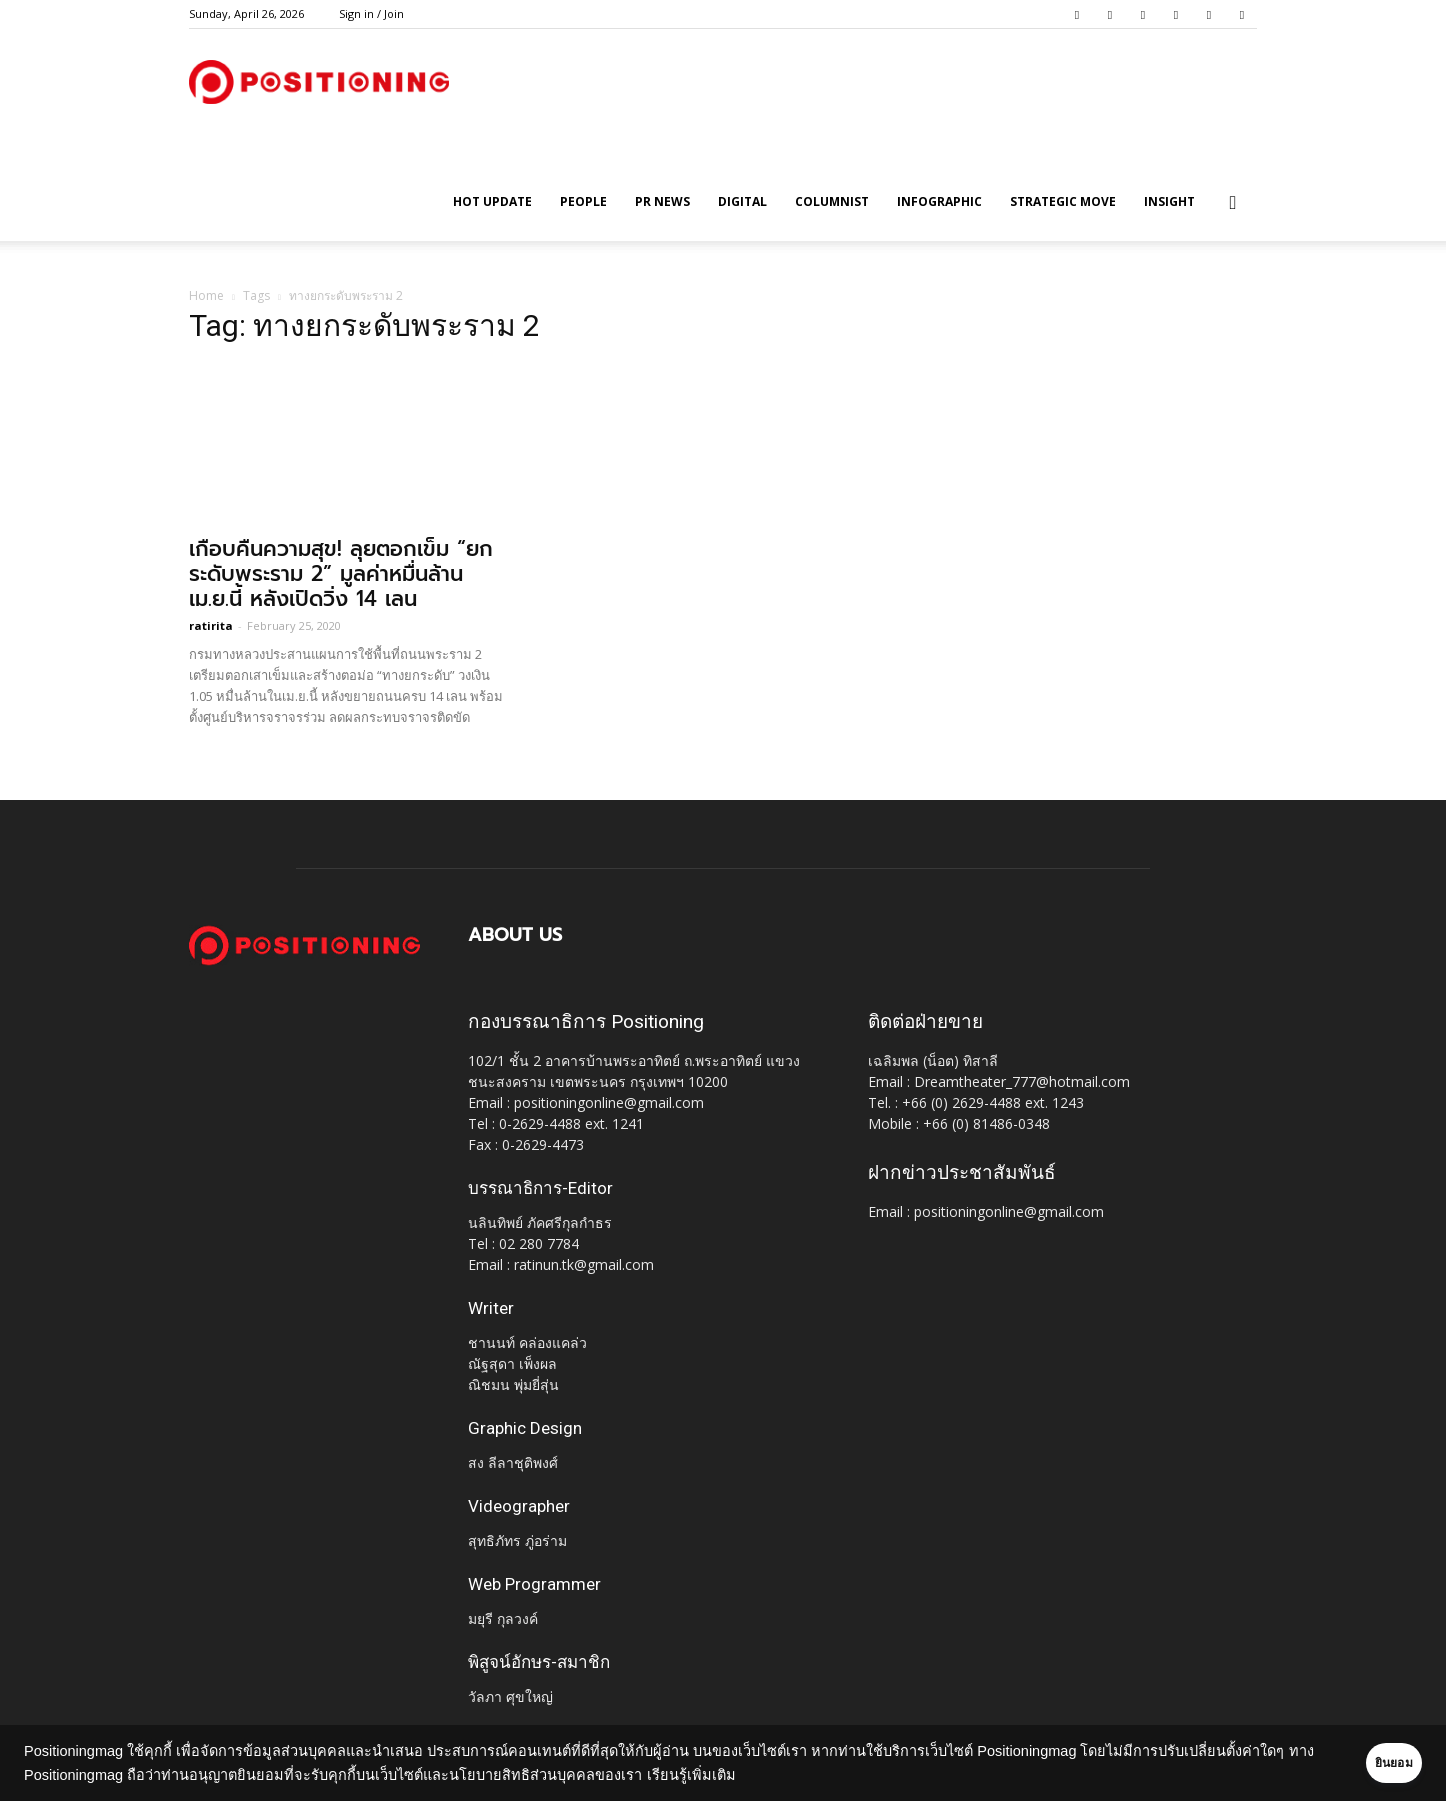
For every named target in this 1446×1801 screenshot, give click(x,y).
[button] (1233, 203)
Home (206, 295)
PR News (662, 201)
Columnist (832, 201)
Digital (742, 201)
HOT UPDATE (492, 201)
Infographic (939, 201)
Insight (1169, 201)
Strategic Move (1063, 201)
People (583, 201)
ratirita (211, 625)
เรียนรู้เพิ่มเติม (748, 1775)
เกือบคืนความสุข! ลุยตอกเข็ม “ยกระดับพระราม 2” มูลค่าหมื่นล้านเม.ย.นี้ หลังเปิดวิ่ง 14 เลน (341, 574)
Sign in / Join (371, 13)
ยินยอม (1368, 1763)
